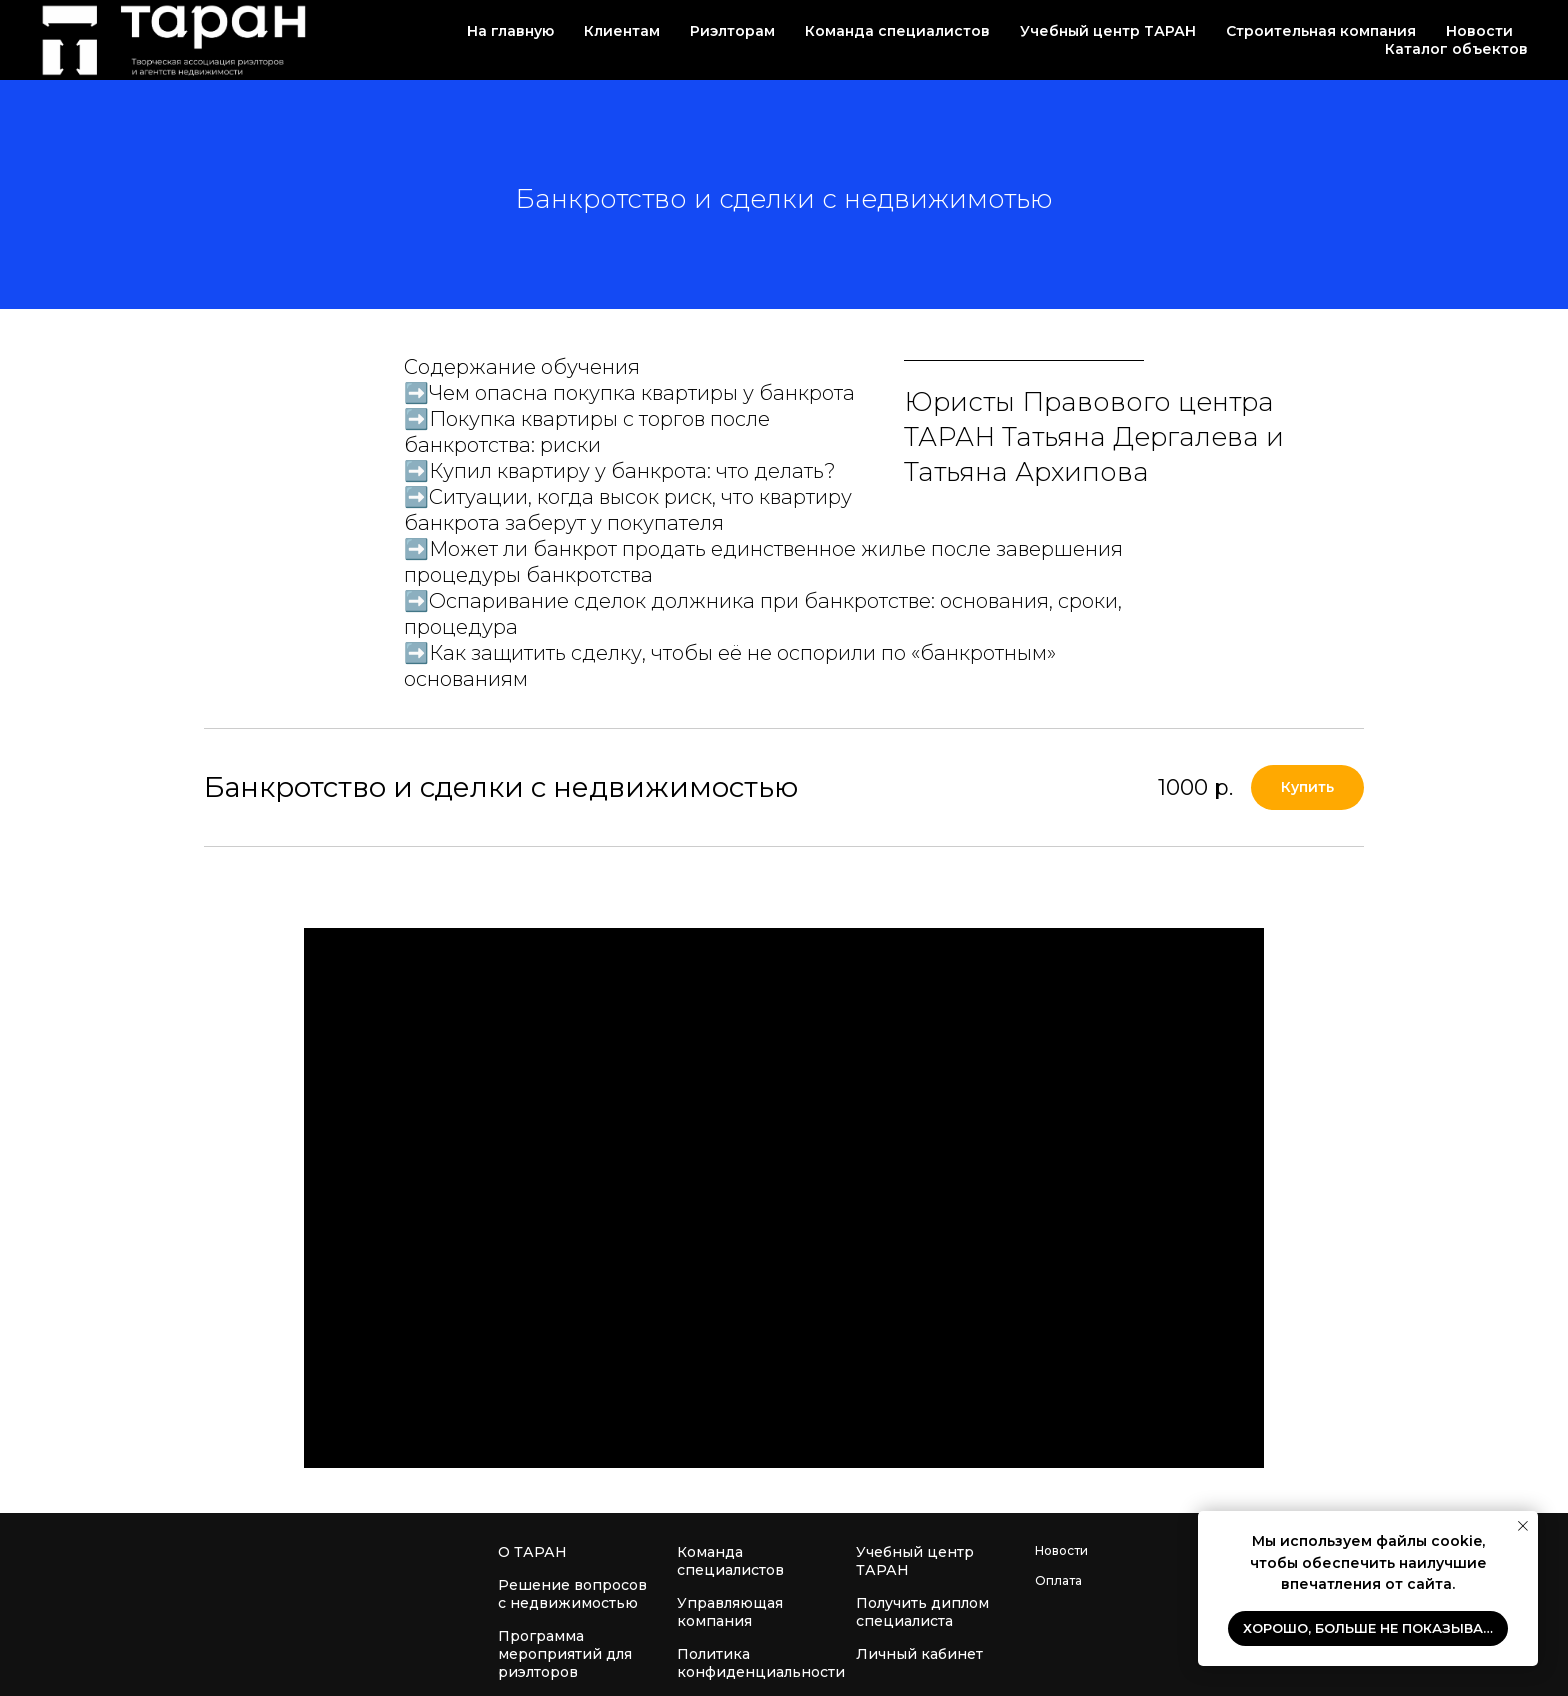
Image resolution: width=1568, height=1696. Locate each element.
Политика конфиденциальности (761, 1663)
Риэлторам (732, 31)
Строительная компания (1321, 31)
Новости (1479, 31)
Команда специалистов (730, 1561)
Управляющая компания (730, 1612)
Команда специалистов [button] (897, 31)
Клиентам (622, 31)
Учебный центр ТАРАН (915, 1561)
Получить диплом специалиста (922, 1612)
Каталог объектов (1456, 49)
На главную (510, 31)
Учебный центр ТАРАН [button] (1108, 31)
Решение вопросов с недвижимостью (572, 1594)
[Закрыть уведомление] (1523, 1526)
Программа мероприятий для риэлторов (565, 1654)
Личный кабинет (919, 1654)
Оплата (1058, 1580)
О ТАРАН (532, 1552)
